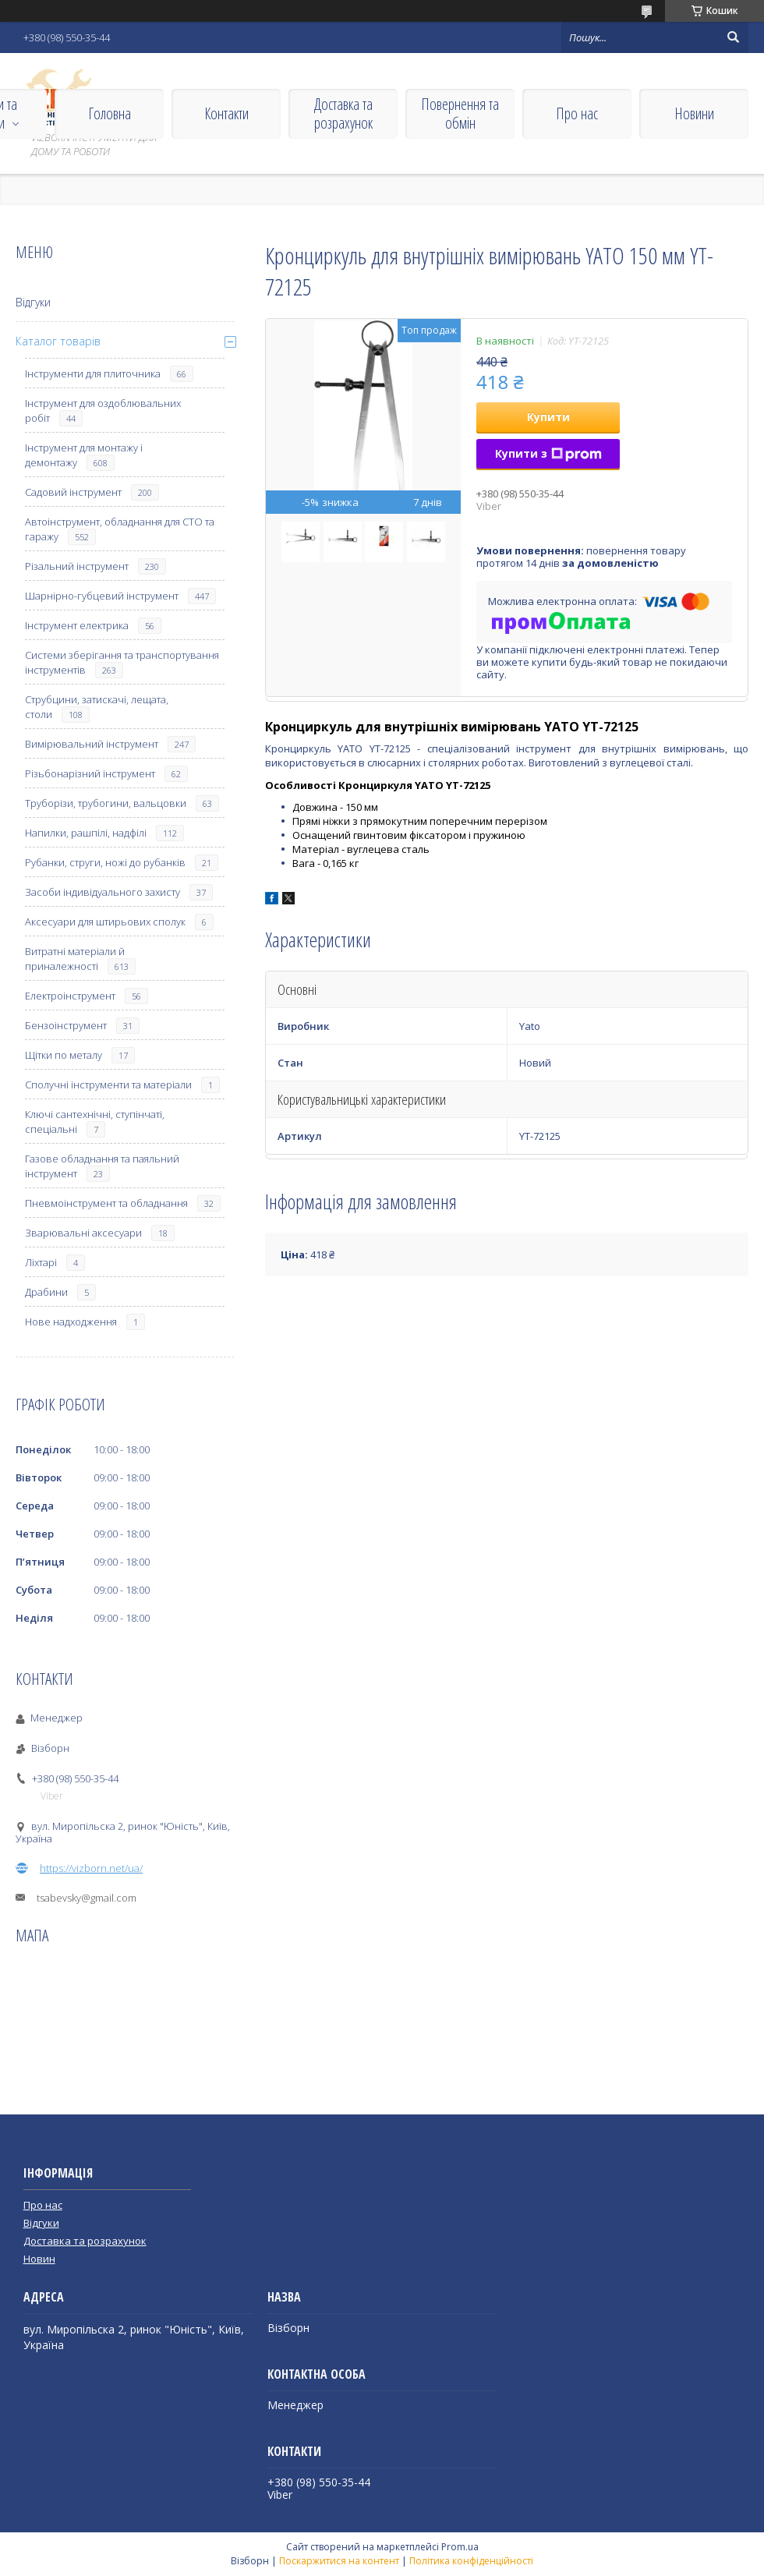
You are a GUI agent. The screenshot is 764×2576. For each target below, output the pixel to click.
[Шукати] (732, 37)
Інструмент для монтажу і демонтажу (84, 455)
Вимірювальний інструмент (91, 744)
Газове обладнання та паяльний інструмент (102, 1166)
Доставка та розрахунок (343, 113)
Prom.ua (460, 2546)
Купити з (548, 453)
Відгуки (33, 302)
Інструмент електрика (77, 625)
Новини (694, 113)
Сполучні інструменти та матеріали (108, 1084)
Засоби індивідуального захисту (102, 892)
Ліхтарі (41, 1262)
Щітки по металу (63, 1055)
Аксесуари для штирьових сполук (105, 922)
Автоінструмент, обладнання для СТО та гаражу (119, 529)
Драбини (46, 1292)
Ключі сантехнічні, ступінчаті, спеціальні (94, 1121)
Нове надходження (71, 1322)
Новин (39, 2259)
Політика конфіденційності (471, 2560)
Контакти (226, 113)
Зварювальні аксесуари (83, 1233)
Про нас (577, 113)
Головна (109, 113)
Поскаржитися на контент (339, 2560)
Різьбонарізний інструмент (90, 773)
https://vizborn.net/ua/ (91, 1868)
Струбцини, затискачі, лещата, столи (96, 706)
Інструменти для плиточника (93, 373)
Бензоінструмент (66, 1025)
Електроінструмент (70, 996)
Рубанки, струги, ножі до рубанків (105, 862)
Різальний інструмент (77, 566)
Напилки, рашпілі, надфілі (86, 833)
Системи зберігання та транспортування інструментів (122, 662)
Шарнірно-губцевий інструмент (102, 596)
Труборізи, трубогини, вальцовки (105, 803)
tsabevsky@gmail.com (86, 1897)
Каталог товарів (58, 341)
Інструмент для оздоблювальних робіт (103, 410)
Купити (548, 416)
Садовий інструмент (73, 492)
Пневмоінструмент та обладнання (106, 1203)
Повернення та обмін (460, 113)
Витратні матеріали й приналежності (75, 958)
